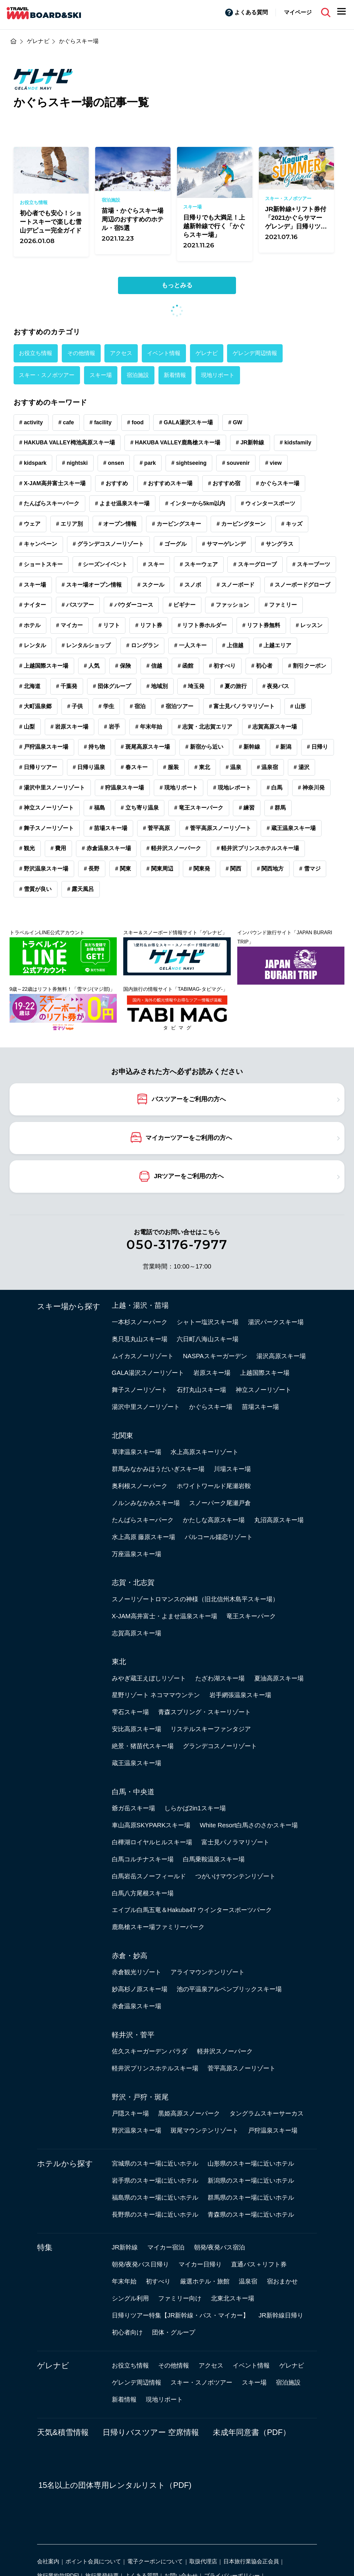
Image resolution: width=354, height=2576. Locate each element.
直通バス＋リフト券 (259, 2264)
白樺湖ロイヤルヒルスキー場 (152, 1842)
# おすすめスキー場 (167, 483)
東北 (119, 1662)
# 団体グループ (112, 686)
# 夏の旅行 (233, 686)
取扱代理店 (203, 2561)
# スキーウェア (199, 564)
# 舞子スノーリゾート (46, 828)
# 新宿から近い (204, 747)
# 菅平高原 (156, 828)
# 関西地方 (270, 869)
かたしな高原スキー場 (214, 1520)
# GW (235, 422)
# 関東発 (199, 869)
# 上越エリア (275, 645)
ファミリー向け (179, 2298)
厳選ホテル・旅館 (205, 2281)
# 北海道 (29, 686)
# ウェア (29, 524)
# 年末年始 (148, 727)
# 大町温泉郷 (35, 706)
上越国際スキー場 (264, 1372)
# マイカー (69, 625)
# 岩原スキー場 (70, 727)
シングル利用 (130, 2298)
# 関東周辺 (159, 869)
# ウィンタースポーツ (268, 503)
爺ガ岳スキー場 (133, 1808)
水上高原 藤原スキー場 (143, 1537)
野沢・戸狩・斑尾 (140, 2097)
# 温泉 (233, 767)
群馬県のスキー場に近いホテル (251, 2197)
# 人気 (92, 666)
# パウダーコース (131, 605)
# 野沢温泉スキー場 (43, 869)
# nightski (75, 463)
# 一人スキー (190, 645)
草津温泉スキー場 (136, 1451)
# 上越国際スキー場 (43, 666)
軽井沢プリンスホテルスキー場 (155, 2068)
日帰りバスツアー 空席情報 (151, 2432)
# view (273, 463)
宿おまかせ (282, 2281)
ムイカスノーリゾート (143, 1356)
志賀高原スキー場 (136, 1633)
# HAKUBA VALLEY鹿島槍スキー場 (175, 442)
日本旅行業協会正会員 (251, 2561)
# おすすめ (114, 483)
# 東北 (202, 767)
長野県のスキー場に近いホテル (155, 2214)
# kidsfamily (295, 442)
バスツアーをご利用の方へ (189, 1099)
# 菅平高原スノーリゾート (218, 828)
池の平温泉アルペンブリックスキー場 (229, 1989)
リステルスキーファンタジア (211, 1729)
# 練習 (247, 808)
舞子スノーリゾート (139, 1389)
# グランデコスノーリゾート (108, 544)
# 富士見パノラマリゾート (242, 706)
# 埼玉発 (193, 686)
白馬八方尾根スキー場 (143, 1893)
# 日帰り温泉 (89, 767)
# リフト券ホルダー (202, 625)
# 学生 (106, 706)
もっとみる (177, 285)
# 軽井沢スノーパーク (173, 848)
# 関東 (123, 869)
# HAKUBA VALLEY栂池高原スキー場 (67, 442)
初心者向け (127, 2332)
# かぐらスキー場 (278, 483)
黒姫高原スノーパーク (189, 2113)
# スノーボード (236, 585)
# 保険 (123, 666)
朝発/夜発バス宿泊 (219, 2247)
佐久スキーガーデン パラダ (150, 2051)
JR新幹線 (125, 2247)
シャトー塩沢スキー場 (207, 1322)
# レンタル (32, 645)
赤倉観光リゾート (136, 1972)
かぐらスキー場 (210, 1406)
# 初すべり (222, 666)
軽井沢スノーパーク (225, 2051)
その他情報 (81, 353)
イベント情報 (163, 353)
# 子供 (75, 706)
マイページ (298, 12)
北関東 (122, 1435)
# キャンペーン (38, 544)
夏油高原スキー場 (279, 1678)
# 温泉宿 (267, 767)
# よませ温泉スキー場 (122, 503)
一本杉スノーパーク (139, 1322)
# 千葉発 (67, 686)
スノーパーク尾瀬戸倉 (220, 1503)
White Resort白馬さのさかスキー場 (249, 1825)
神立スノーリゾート (263, 1389)
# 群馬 (278, 808)
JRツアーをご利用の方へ (189, 1176)
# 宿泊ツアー (177, 706)
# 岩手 (112, 727)
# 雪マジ (310, 869)
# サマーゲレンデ (224, 544)
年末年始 (124, 2281)
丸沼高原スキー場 (279, 1520)
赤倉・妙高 (129, 1956)
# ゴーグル (173, 544)
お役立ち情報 (35, 353)
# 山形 (298, 706)
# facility (101, 422)
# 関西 (233, 869)
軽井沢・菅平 (133, 2035)
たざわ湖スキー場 (220, 1678)
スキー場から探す (68, 1306)
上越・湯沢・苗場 (140, 1305)
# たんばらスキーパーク (49, 503)
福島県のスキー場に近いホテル (155, 2197)
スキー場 (101, 375)
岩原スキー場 (211, 1372)
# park (148, 463)
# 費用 (58, 848)
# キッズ (291, 524)
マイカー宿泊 (165, 2247)
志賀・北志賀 (133, 1582)
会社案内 (48, 2561)
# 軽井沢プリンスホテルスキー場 (258, 848)
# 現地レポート (232, 788)
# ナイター (32, 605)
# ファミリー (280, 605)
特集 (45, 2247)
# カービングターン (241, 524)
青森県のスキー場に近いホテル (251, 2214)
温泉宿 (248, 2281)
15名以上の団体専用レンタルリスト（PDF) (115, 2485)
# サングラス (277, 544)
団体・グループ (173, 2332)
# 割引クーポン (307, 666)
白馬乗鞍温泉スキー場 (214, 1859)
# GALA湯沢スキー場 (186, 422)
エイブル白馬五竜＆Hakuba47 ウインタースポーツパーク (192, 1909)
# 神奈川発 (311, 788)
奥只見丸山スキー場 (139, 1339)
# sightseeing (189, 463)
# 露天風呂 (80, 889)
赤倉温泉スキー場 (136, 2006)
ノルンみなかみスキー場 (146, 1503)
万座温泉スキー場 (136, 1554)
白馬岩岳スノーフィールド (149, 1876)
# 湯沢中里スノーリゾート (52, 788)
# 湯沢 (302, 767)
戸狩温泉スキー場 (272, 2130)
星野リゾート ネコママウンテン (156, 1695)
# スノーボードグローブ (300, 585)
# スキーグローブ (255, 564)
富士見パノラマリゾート (235, 1842)
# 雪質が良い (35, 889)
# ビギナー (182, 605)
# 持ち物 (94, 747)
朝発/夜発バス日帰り (140, 2264)
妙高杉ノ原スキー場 (139, 1989)
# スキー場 (32, 585)
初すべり (158, 2281)
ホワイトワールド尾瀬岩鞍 (214, 1486)
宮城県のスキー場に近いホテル (155, 2163)
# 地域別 (157, 686)
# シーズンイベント (103, 564)
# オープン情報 (118, 524)
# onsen (113, 463)
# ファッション (230, 605)
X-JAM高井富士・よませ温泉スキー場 (164, 1616)
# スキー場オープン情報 (92, 585)
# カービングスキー (176, 524)
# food (135, 422)
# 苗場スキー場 (109, 828)
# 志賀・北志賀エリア (205, 727)
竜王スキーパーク (251, 1616)
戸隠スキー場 (130, 2113)
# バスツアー (78, 605)
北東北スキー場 (232, 2298)
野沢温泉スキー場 (136, 2130)
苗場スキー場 (260, 1406)
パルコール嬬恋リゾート (219, 1537)
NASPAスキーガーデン (215, 1356)
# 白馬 (274, 788)
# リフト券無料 (261, 625)
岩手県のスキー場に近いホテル (155, 2180)
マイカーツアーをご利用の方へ (188, 1137)
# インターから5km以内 (195, 503)
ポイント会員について (93, 2561)
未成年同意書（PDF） (251, 2432)
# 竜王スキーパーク (198, 808)
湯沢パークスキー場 (276, 1322)
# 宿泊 (137, 706)
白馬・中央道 (133, 1792)
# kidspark (32, 463)
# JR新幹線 (250, 442)
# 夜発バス (276, 686)
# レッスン (309, 625)
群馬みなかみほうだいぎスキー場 (158, 1469)
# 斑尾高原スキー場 (145, 747)
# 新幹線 (249, 747)
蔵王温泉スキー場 (136, 1763)
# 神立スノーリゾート (46, 808)
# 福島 (97, 808)
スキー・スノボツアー (46, 375)
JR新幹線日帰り (281, 2315)
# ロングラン (142, 645)
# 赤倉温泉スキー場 (106, 848)
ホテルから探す (65, 2163)
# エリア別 (69, 524)
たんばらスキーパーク (143, 1520)
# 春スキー (134, 767)
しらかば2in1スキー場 (195, 1808)
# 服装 (171, 767)
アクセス (121, 353)
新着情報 (175, 375)
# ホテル (29, 625)
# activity (31, 422)
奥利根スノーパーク (139, 1486)
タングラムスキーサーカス (267, 2113)
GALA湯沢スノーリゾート (148, 1372)
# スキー (153, 564)
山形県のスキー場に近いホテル (251, 2163)
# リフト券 (148, 625)
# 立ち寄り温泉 (140, 808)
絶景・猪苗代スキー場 (143, 1746)
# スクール (150, 585)
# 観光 (27, 848)
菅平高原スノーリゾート (242, 2068)
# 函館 (185, 666)
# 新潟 (283, 747)
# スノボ (190, 585)
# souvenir (236, 463)
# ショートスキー (41, 564)
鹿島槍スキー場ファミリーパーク (158, 1926)
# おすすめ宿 (224, 483)
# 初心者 (262, 666)
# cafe (66, 422)
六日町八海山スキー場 (207, 1339)
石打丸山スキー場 (201, 1389)
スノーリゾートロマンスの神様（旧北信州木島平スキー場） (195, 1599)
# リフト (109, 625)
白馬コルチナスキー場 (143, 1859)
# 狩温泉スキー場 (122, 788)
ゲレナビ (207, 353)
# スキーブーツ (311, 564)
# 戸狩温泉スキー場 (43, 747)
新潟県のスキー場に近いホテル (251, 2180)
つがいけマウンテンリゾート (235, 1876)
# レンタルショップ (86, 645)
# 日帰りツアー (38, 767)
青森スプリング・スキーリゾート (204, 1712)
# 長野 (92, 869)
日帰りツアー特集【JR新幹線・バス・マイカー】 (180, 2315)
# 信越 (154, 666)
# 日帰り (317, 747)
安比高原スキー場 (136, 1729)
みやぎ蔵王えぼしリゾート (149, 1678)
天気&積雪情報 (63, 2432)
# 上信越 (232, 645)
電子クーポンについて (155, 2561)
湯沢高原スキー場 (281, 1356)
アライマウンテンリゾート (208, 1972)
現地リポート (217, 375)
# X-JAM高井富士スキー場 (52, 483)
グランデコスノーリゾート (220, 1746)
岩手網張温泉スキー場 (240, 1695)
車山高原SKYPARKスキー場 (151, 1825)
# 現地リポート (179, 788)
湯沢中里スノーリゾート (146, 1406)
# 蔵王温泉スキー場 (291, 828)
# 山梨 (27, 727)
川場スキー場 (232, 1469)
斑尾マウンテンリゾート (204, 2130)
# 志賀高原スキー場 (272, 727)
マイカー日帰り (200, 2264)
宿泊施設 (138, 375)
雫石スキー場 (130, 1712)
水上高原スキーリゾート (204, 1451)
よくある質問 (251, 12)
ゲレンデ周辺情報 (255, 353)
